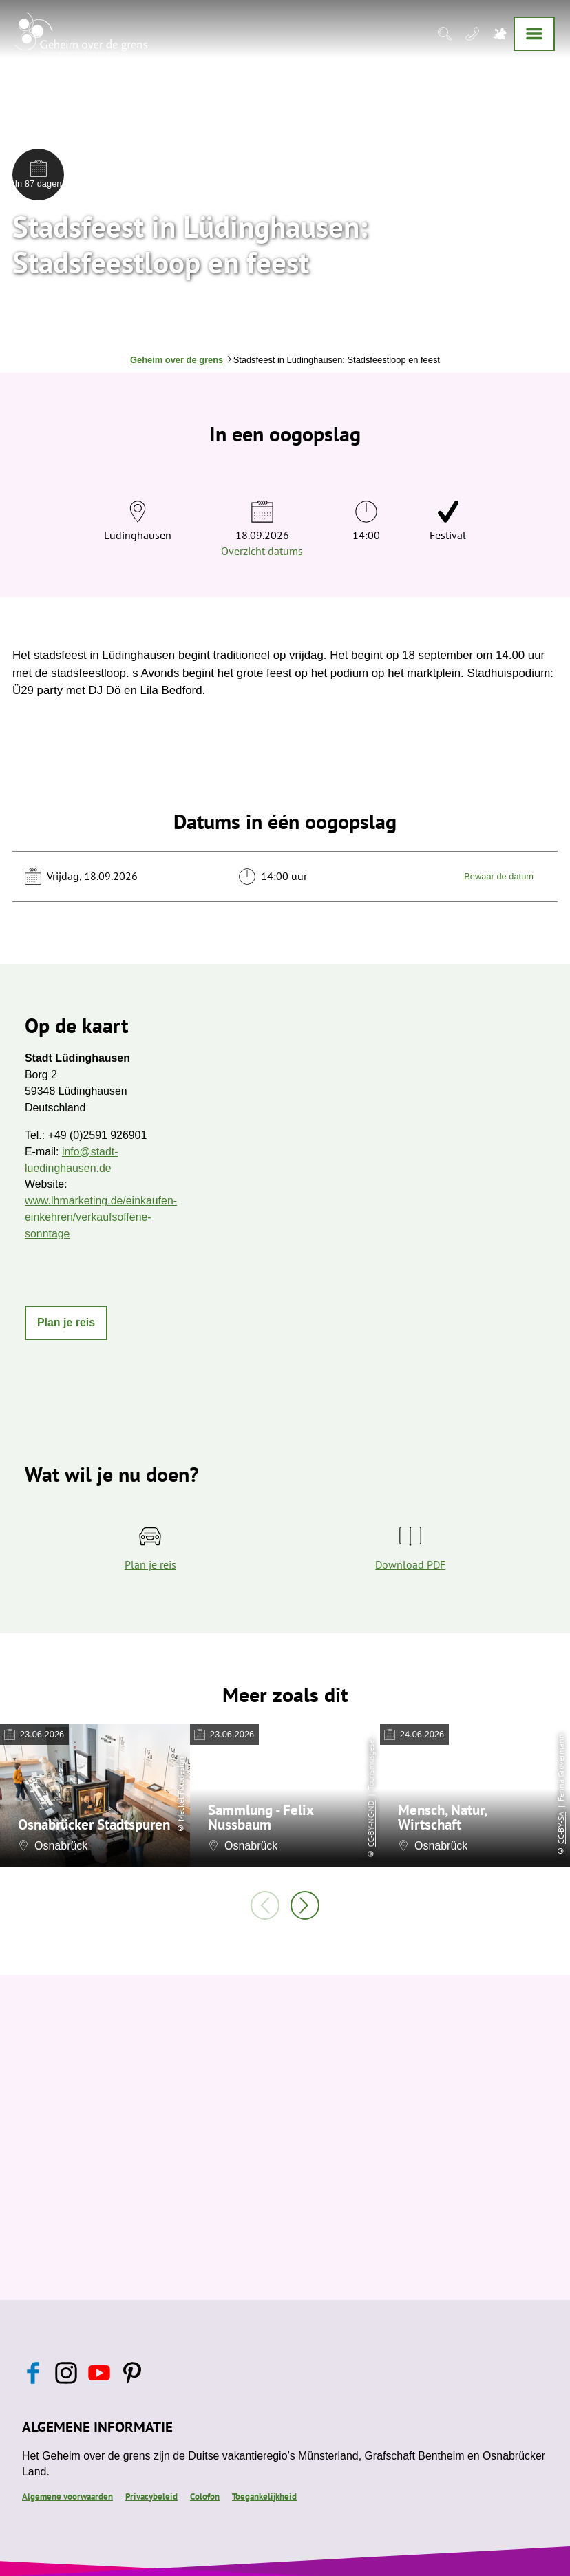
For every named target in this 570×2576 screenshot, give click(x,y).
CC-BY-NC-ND (371, 1824)
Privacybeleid (151, 2496)
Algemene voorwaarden (67, 2496)
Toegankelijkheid (264, 2496)
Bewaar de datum (499, 876)
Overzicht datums (262, 551)
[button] (66, 1323)
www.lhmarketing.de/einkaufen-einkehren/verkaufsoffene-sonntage (101, 1217)
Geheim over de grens (176, 360)
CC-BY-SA (561, 1828)
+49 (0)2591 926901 (97, 1135)
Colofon (205, 2496)
